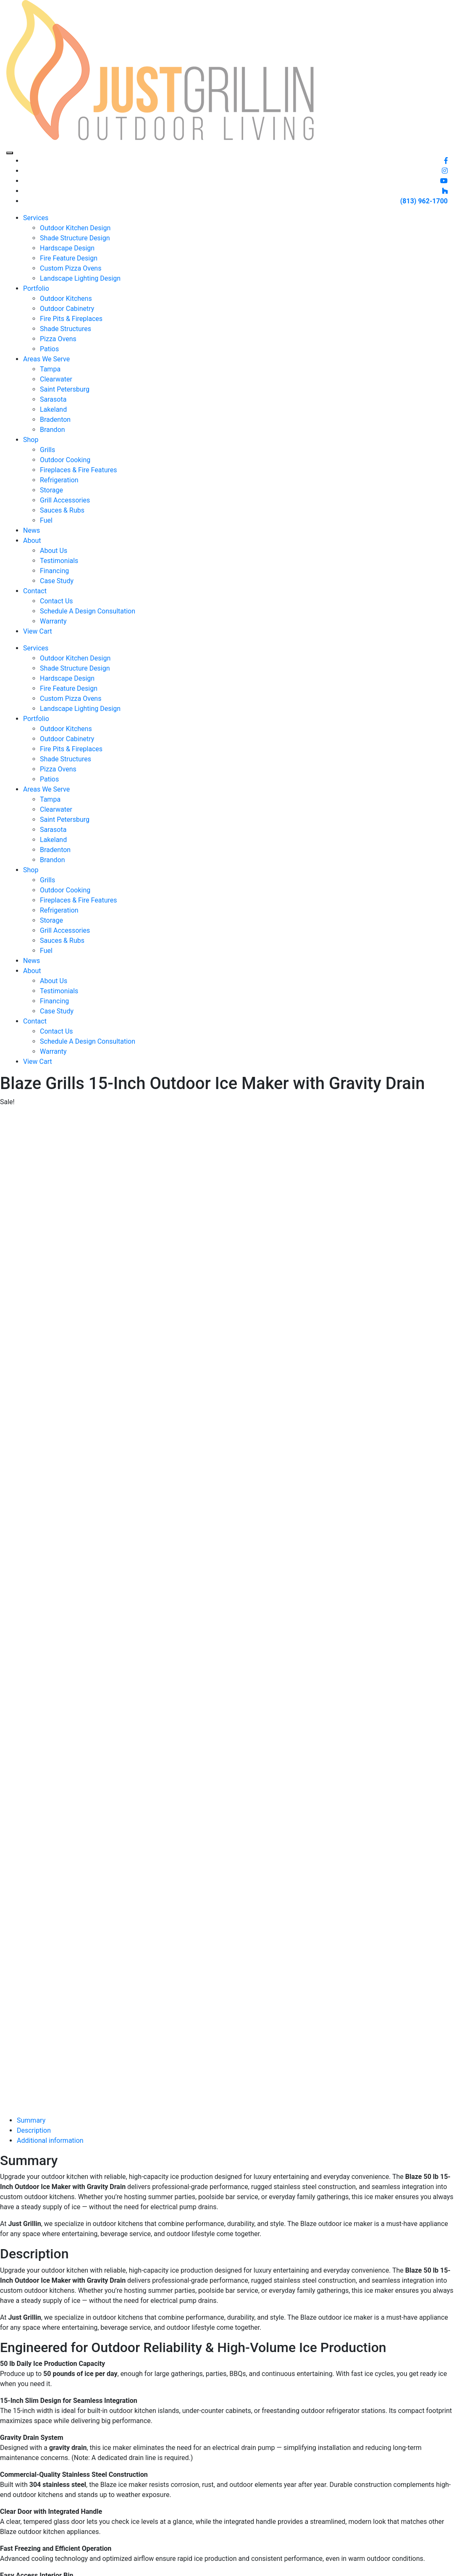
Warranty (53, 621)
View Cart (37, 631)
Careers (216, 2443)
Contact (35, 591)
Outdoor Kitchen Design (75, 228)
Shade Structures (65, 329)
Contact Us (56, 601)
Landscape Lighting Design (80, 278)
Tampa (50, 369)
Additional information (50, 1174)
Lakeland (53, 409)
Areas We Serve (46, 359)
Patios (49, 349)
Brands (136, 2504)
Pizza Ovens (58, 339)
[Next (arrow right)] (11, 2573)
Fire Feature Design (68, 258)
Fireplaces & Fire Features (78, 470)
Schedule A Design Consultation (87, 611)
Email (365, 2508)
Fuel (46, 520)
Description (34, 1164)
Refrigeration (59, 480)
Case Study (56, 581)
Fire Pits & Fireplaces (71, 319)
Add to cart (20, 2107)
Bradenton (55, 420)
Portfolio (36, 288)
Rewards (218, 2453)
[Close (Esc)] (28, 2563)
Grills (47, 450)
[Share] (20, 2563)
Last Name (373, 2493)
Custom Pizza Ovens (70, 268)
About (32, 541)
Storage (51, 490)
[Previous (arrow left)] (3, 2573)
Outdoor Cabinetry (67, 309)
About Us (53, 551)
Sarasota (53, 399)
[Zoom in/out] (3, 2563)
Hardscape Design (67, 248)
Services (35, 218)
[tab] (235, 1154)
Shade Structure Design (75, 238)
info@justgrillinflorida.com (304, 2433)
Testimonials (59, 561)
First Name (373, 2479)
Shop (30, 440)
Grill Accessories (65, 500)
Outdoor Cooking (65, 460)
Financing (54, 571)
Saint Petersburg (64, 389)
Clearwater (56, 379)
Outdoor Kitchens (66, 299)
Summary (31, 1154)
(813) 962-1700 (424, 201)
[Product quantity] (44, 2095)
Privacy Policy (225, 2473)
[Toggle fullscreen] (11, 2563)
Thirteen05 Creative (242, 2551)
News (31, 530)
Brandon (52, 430)
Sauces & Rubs (62, 510)
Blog (211, 2423)
